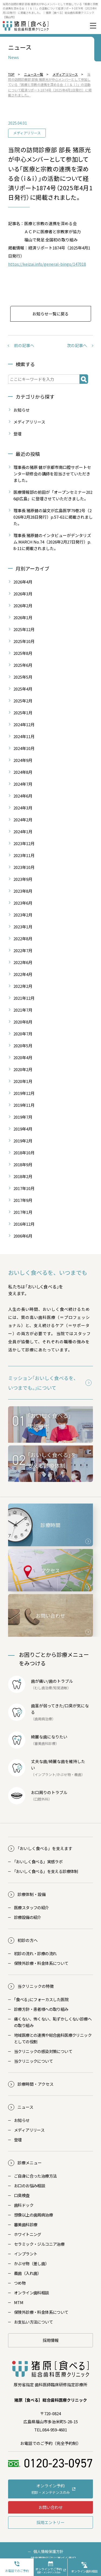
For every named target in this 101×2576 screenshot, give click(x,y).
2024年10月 (23, 748)
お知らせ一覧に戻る (50, 313)
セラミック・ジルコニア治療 (39, 2244)
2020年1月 (22, 1081)
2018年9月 (22, 1164)
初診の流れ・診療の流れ (35, 1953)
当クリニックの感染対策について (43, 2051)
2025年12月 (23, 629)
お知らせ (21, 410)
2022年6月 (22, 962)
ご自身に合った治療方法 (35, 2176)
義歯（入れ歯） (27, 2273)
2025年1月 (22, 712)
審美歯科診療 (25, 2224)
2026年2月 (22, 605)
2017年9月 (22, 1200)
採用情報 (51, 2340)
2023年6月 (22, 903)
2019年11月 (23, 1105)
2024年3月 (22, 808)
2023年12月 (23, 843)
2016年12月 (23, 1224)
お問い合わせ (51, 2507)
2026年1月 (22, 617)
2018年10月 (23, 1152)
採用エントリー (50, 2522)
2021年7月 (22, 1010)
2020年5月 (22, 1045)
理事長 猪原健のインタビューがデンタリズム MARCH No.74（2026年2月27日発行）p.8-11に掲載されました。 (52, 541)
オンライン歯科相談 (31, 2292)
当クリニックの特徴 (36, 1986)
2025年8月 (22, 653)
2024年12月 (23, 724)
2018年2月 (22, 1176)
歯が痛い (39, 1681)
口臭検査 (22, 2195)
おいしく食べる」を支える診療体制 (46, 1871)
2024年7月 (22, 784)
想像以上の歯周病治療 (33, 2215)
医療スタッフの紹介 (31, 1907)
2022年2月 (22, 986)
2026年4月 (22, 582)
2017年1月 (22, 1212)
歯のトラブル (61, 1681)
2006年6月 (22, 1236)
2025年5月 (22, 677)
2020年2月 (22, 1069)
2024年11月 (23, 736)
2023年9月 (22, 879)
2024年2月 (22, 819)
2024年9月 (22, 760)
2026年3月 (22, 593)
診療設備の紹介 (27, 1917)
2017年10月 (23, 1188)
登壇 (17, 433)
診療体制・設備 (32, 1894)
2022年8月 (22, 938)
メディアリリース (27, 132)
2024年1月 (22, 831)
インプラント (44, 1774)
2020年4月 (22, 1057)
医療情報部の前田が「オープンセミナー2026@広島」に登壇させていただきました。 (52, 495)
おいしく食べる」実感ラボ (38, 1861)
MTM (18, 2302)
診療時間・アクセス (36, 2084)
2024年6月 (22, 796)
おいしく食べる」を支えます (45, 1848)
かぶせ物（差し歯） (31, 2263)
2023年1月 (22, 926)
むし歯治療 (43, 1687)
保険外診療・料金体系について (41, 1963)
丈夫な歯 (39, 1761)
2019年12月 (23, 1093)
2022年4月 (22, 974)
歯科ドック (23, 2205)
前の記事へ (24, 345)
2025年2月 (22, 701)
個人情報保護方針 (48, 2551)
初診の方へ (28, 1940)
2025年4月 (22, 689)
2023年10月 (23, 867)
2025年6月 (22, 665)
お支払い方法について (33, 2322)
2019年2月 (22, 1141)
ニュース (25, 2107)
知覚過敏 (60, 1687)
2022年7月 (22, 950)
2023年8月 (22, 891)
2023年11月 (23, 855)
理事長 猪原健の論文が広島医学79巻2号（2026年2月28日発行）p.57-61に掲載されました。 (53, 517)
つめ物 (20, 2283)
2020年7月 (22, 1034)
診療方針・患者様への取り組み (41, 2009)
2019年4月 (22, 1129)
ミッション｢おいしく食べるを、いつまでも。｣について (43, 1382)
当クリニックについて (33, 2061)
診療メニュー (30, 2162)
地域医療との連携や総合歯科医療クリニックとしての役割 (53, 2038)
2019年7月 (22, 1117)
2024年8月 (22, 772)
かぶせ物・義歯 (69, 1774)
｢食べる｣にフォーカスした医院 (41, 1999)
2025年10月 (23, 641)
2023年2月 (22, 915)
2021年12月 (23, 998)
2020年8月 (22, 1022)
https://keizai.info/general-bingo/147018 (47, 264)
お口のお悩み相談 (29, 2185)
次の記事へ (77, 345)
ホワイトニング (27, 2234)
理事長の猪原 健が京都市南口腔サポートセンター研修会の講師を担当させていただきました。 (52, 473)
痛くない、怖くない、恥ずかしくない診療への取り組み (53, 2022)
